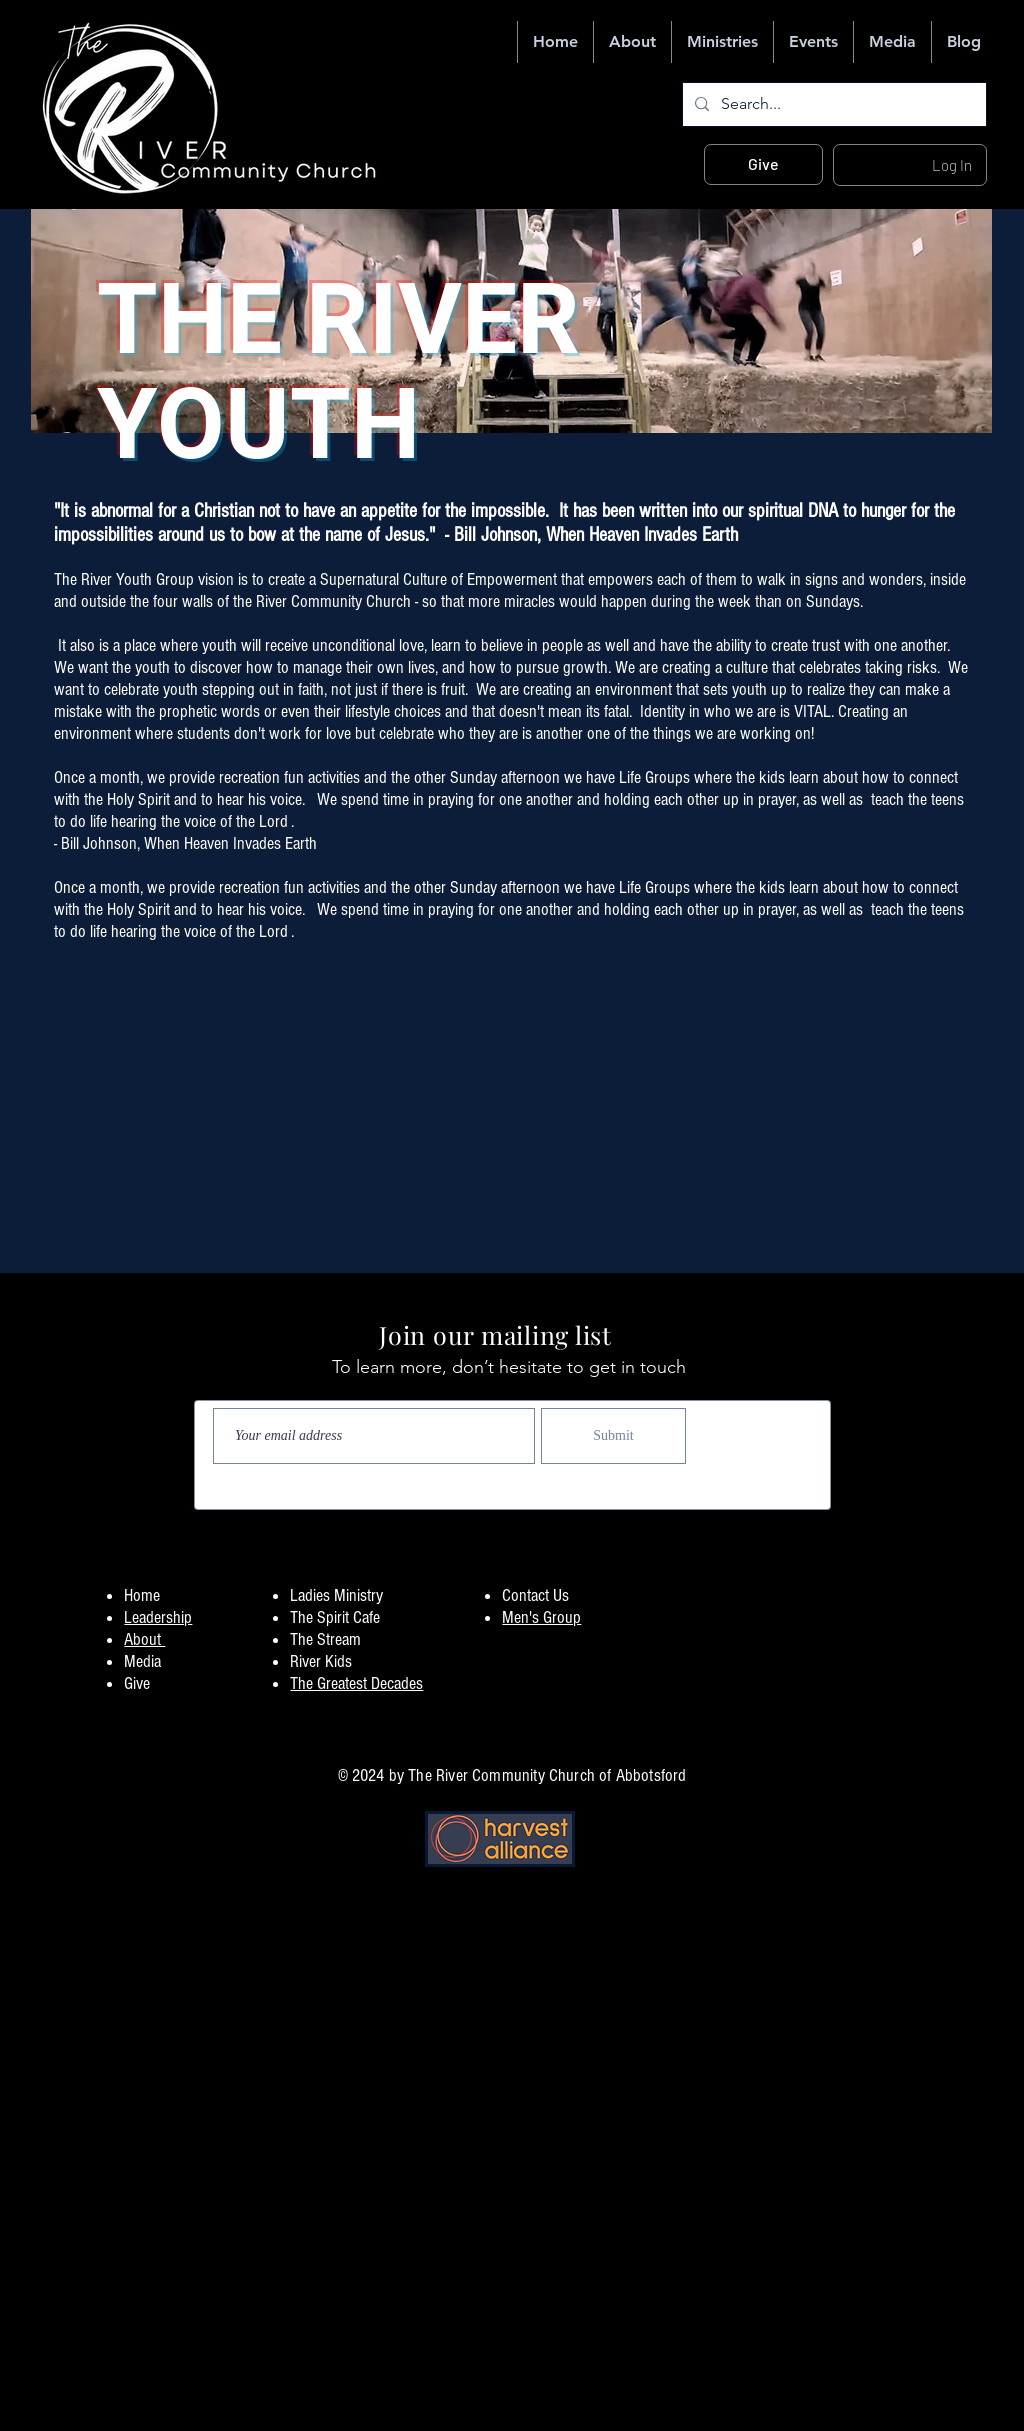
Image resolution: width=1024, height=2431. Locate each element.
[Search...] (832, 104)
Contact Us (535, 1595)
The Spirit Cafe (335, 1617)
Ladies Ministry (336, 1595)
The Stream (325, 1639)
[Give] (763, 164)
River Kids (321, 1661)
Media (142, 1661)
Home (142, 1595)
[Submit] (613, 1436)
